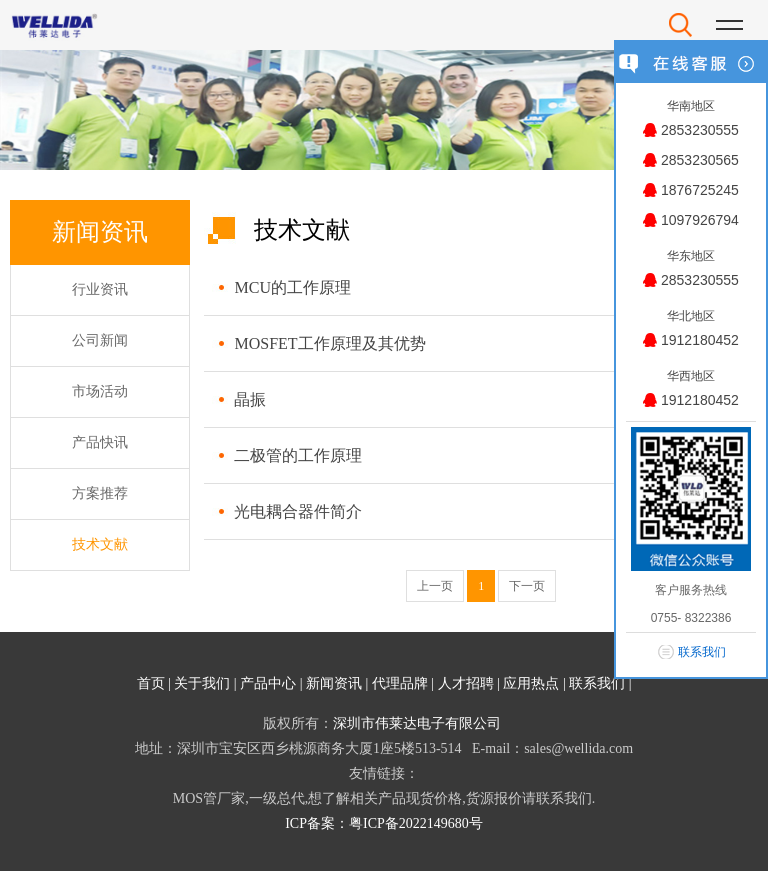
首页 (151, 683)
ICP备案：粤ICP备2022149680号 (384, 823)
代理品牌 (400, 683)
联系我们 (597, 683)
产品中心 (268, 683)
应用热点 (531, 683)
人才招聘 (466, 683)
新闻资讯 (334, 683)
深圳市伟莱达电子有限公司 (417, 723)
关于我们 (202, 683)
